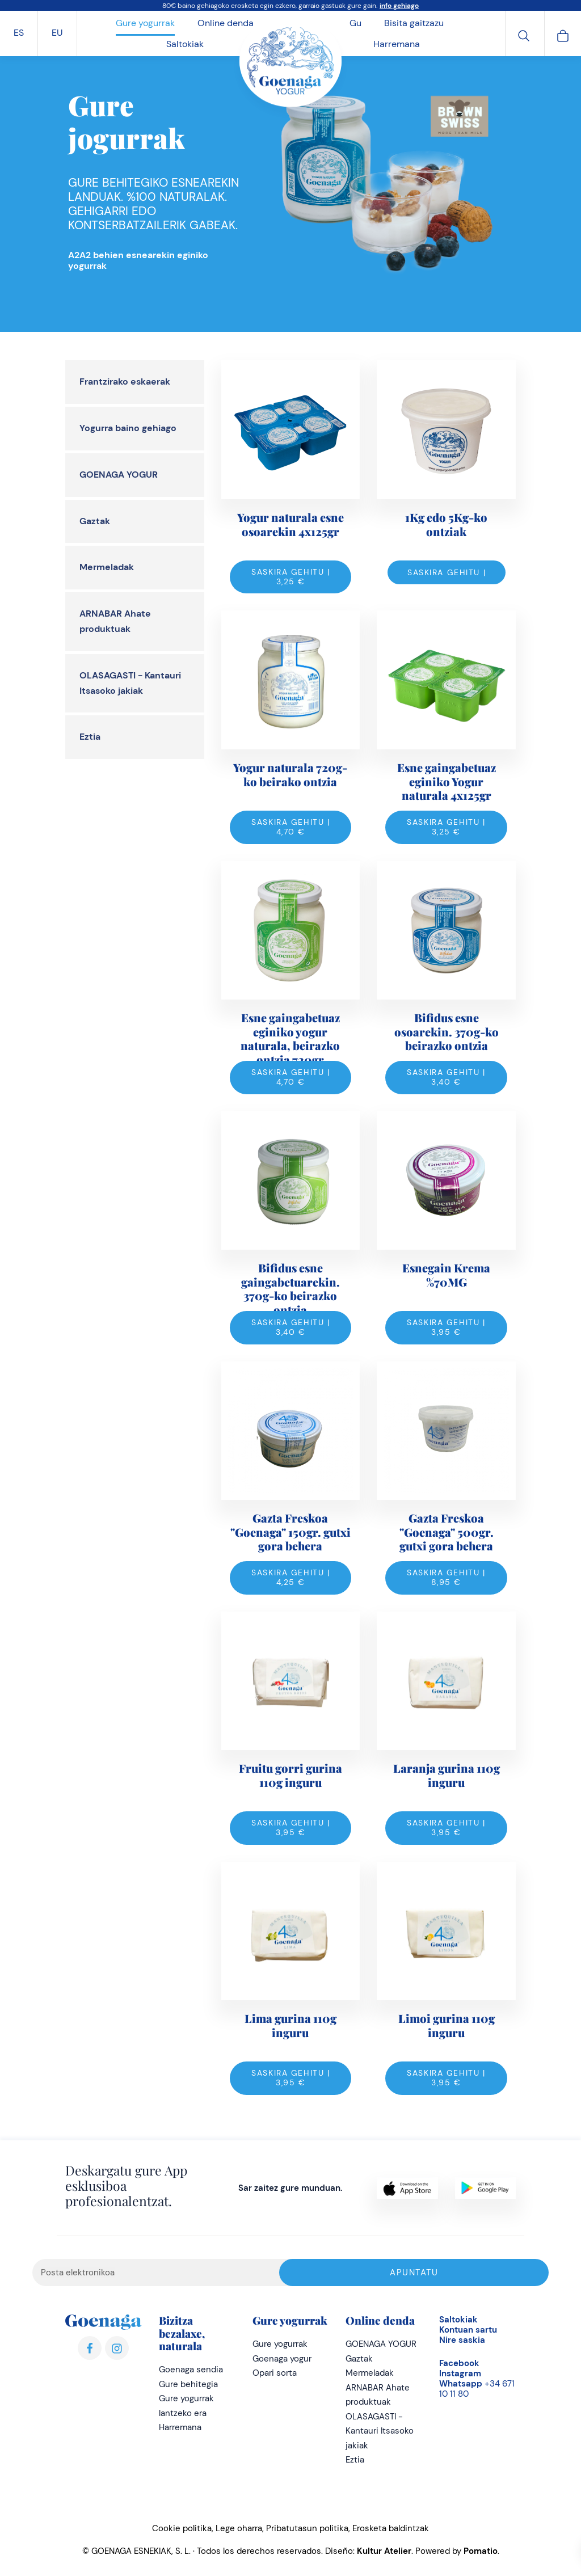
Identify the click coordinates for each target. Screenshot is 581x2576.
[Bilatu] (523, 34)
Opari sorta (274, 2373)
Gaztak (94, 521)
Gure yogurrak (280, 2344)
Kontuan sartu (468, 2329)
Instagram (460, 2373)
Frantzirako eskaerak (124, 381)
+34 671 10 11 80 (477, 2389)
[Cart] (562, 34)
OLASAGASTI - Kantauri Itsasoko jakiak (380, 2431)
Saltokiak (458, 2319)
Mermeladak (106, 567)
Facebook (459, 2363)
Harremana (180, 2427)
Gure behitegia (188, 2384)
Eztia (89, 737)
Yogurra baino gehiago (127, 428)
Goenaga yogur (281, 2358)
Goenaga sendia (191, 2369)
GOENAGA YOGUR (118, 474)
